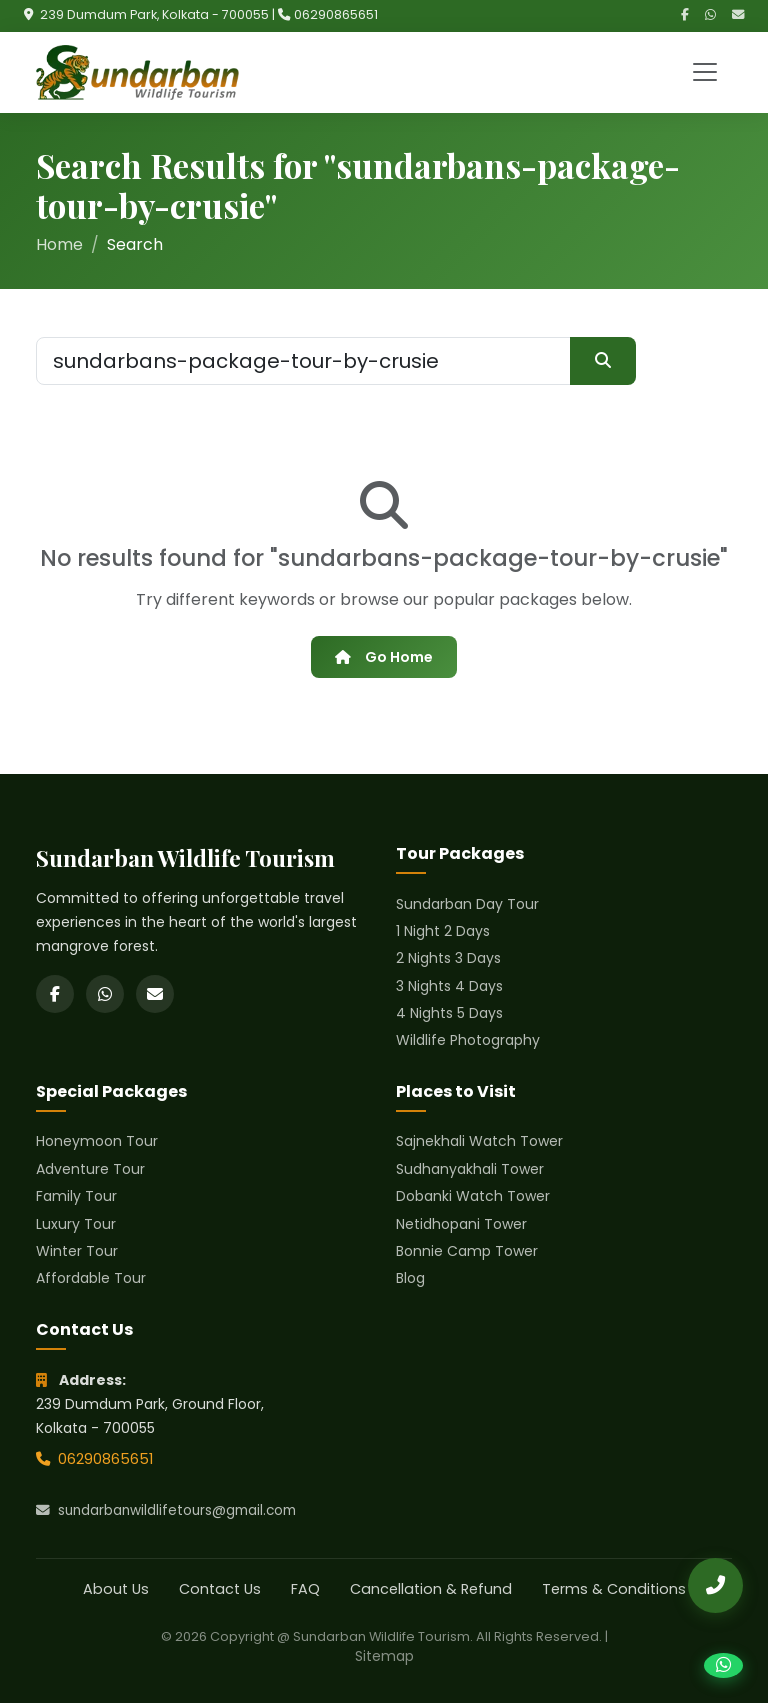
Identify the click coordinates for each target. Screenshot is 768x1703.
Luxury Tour (76, 1224)
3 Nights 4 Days (449, 986)
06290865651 (336, 14)
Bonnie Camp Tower (467, 1251)
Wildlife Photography (468, 1040)
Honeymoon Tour (97, 1141)
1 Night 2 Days (443, 931)
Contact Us (220, 1589)
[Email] (738, 15)
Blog (410, 1278)
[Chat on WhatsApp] (723, 1665)
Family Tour (76, 1196)
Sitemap (384, 1656)
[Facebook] (685, 15)
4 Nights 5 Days (449, 1013)
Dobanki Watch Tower (473, 1196)
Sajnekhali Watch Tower (479, 1141)
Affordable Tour (91, 1278)
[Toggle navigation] (705, 72)
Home (59, 244)
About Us (116, 1589)
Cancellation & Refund (431, 1589)
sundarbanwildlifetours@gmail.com (166, 1510)
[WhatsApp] (710, 15)
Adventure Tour (90, 1169)
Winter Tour (77, 1251)
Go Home (384, 657)
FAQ (305, 1589)
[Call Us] (715, 1585)
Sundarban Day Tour (467, 904)
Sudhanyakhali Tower (470, 1169)
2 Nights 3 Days (448, 958)
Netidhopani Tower (461, 1224)
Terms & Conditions (614, 1589)
